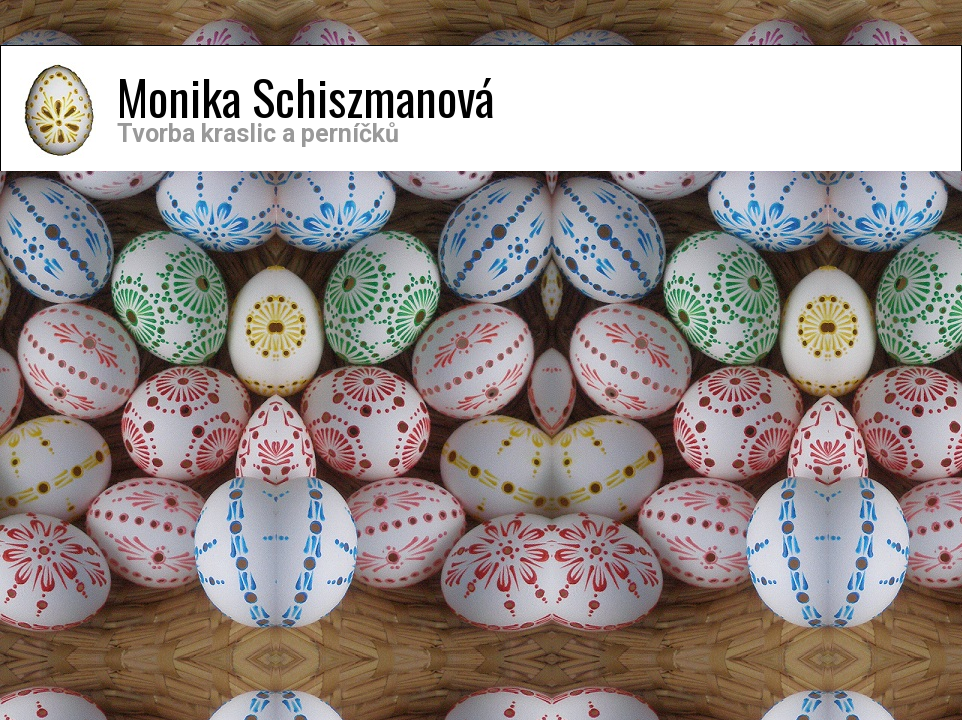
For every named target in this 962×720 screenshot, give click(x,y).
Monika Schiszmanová (305, 96)
